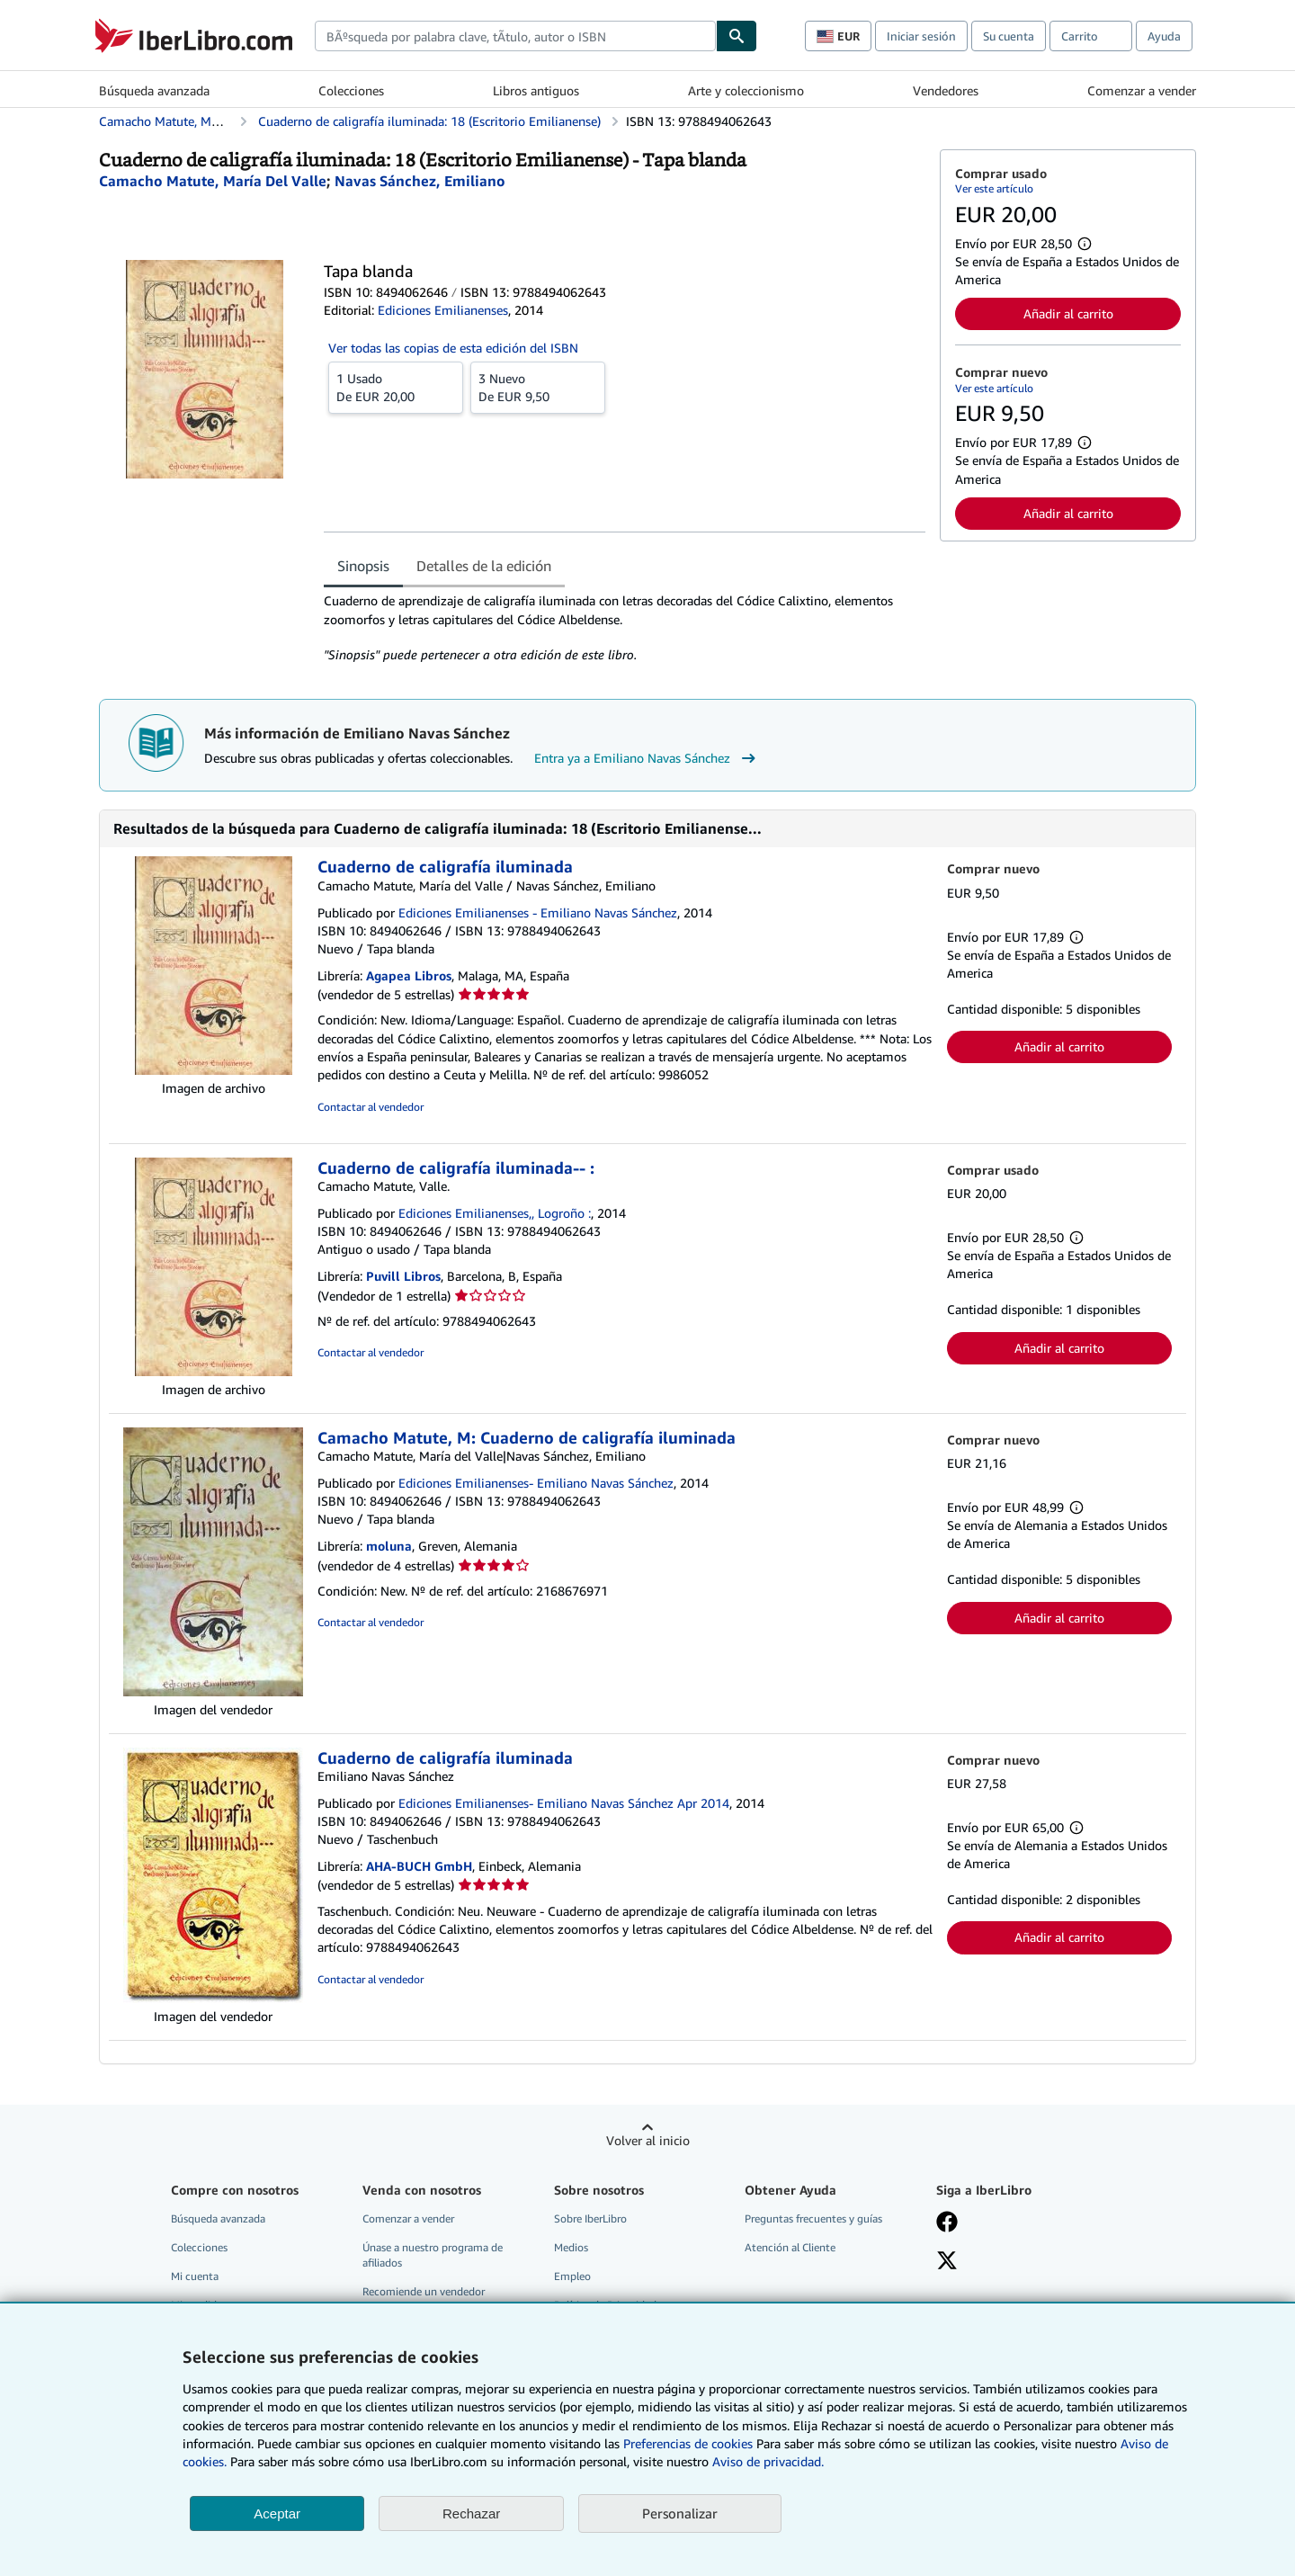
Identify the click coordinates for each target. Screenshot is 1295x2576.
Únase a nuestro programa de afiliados (432, 2255)
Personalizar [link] (680, 2513)
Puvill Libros (403, 1276)
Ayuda (1164, 36)
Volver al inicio (648, 2140)
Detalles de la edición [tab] (483, 566)
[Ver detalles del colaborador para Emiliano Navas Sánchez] (420, 181)
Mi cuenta (195, 2276)
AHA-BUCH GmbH (419, 1866)
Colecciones (351, 90)
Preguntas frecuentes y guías (813, 2218)
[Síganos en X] (947, 2262)
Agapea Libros (408, 975)
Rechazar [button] (471, 2513)
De (395, 387)
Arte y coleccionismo (746, 90)
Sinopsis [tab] (363, 566)
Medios (571, 2247)
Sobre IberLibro (590, 2218)
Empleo (572, 2276)
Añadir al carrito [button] (1068, 313)
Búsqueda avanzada (154, 90)
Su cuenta (1008, 36)
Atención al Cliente (790, 2247)
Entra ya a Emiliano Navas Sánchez (647, 758)
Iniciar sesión (921, 36)
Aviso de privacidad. (768, 2461)
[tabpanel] (624, 628)
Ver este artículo (994, 188)
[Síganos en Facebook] (947, 2223)
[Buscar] (736, 36)
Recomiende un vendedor (423, 2291)
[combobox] (515, 36)
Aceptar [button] (277, 2513)
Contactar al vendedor (370, 1107)
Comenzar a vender (1141, 90)
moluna (389, 1545)
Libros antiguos (536, 90)
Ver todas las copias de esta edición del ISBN (453, 347)
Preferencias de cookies (688, 2443)
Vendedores (945, 90)
